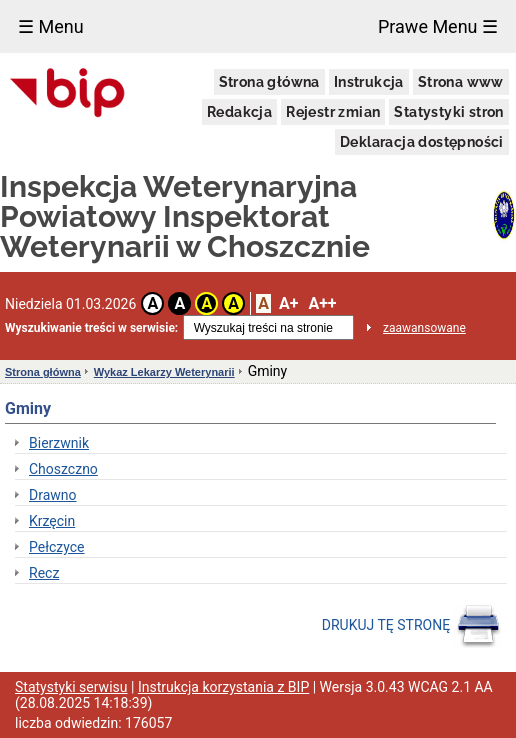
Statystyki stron (448, 112)
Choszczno (63, 469)
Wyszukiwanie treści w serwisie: (91, 328)
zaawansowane (424, 328)
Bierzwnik (59, 443)
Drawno (53, 495)
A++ (322, 303)
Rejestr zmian (333, 112)
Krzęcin (52, 521)
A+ (288, 303)
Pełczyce (57, 547)
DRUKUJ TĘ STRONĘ (411, 626)
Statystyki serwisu (71, 687)
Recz (44, 573)
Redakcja (239, 112)
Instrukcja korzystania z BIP (223, 687)
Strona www (461, 82)
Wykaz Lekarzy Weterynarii (164, 372)
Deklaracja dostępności (422, 142)
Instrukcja (369, 82)
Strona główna (269, 82)
